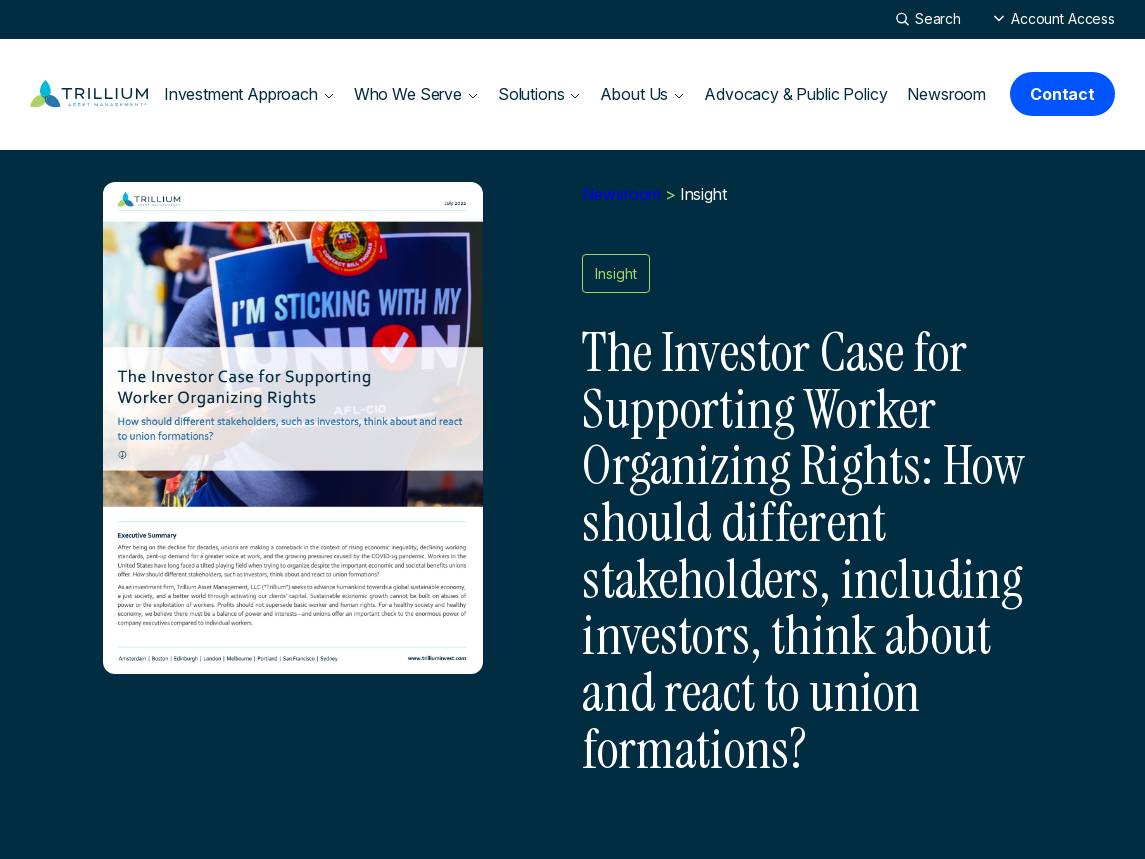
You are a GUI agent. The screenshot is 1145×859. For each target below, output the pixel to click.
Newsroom (946, 94)
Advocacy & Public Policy (795, 94)
